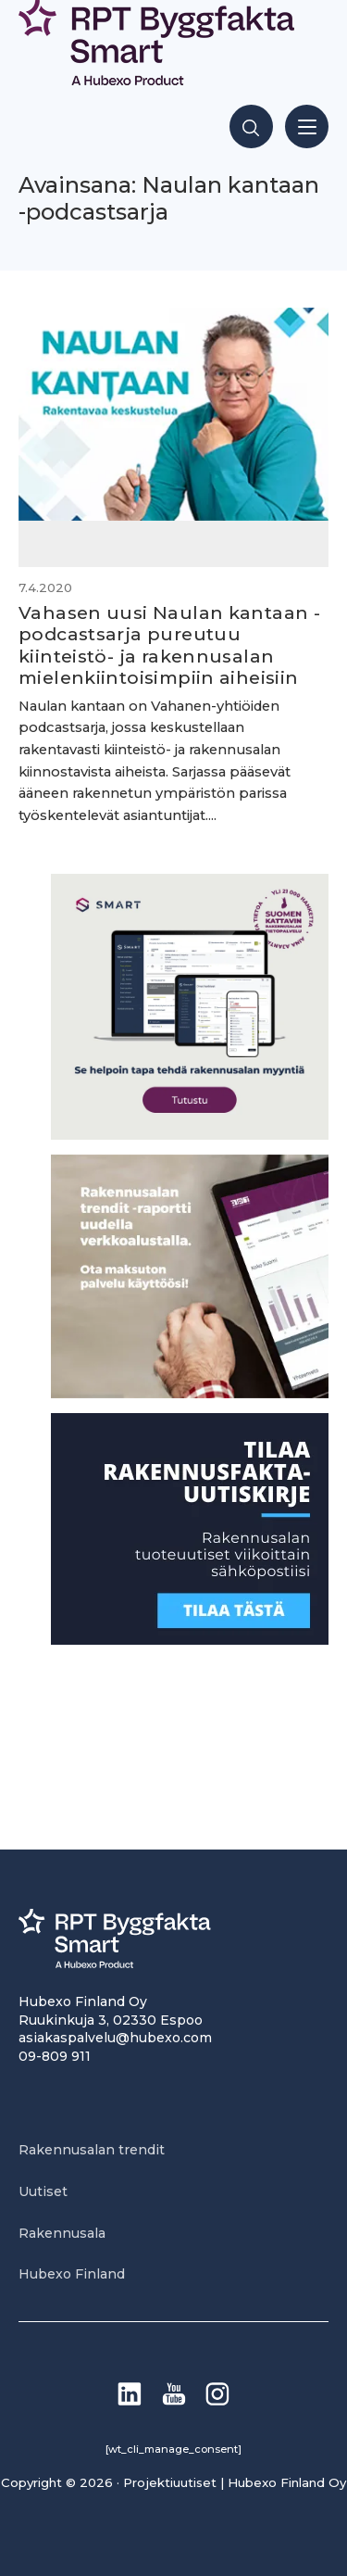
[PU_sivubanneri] (189, 1393)
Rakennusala (62, 2233)
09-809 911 (55, 2056)
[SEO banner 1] (189, 1134)
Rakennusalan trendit (92, 2149)
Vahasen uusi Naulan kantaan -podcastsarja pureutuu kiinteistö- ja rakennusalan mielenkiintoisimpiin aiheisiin (169, 644)
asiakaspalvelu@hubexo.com (115, 2037)
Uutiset (43, 2191)
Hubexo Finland (72, 2274)
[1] (189, 1639)
